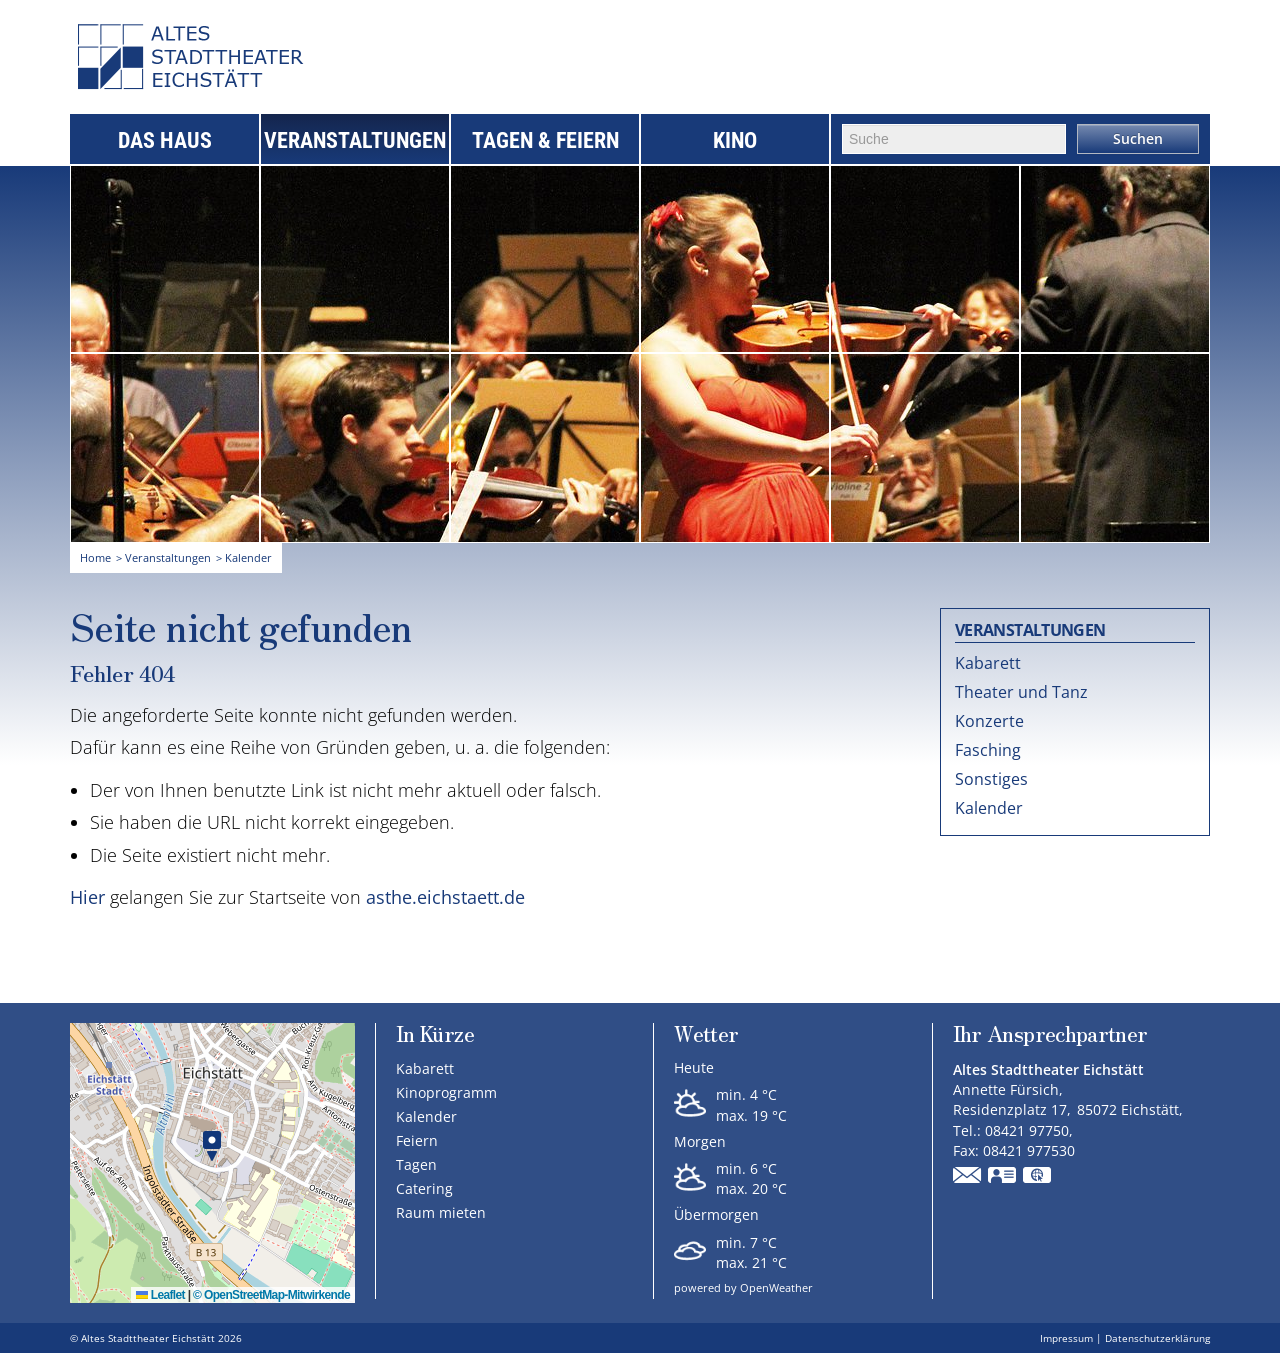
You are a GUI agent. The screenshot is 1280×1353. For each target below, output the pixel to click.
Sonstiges (991, 779)
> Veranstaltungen (163, 557)
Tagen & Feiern (545, 140)
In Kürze (435, 1033)
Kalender (989, 808)
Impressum (1066, 1338)
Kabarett (988, 663)
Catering (424, 1188)
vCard (1003, 1177)
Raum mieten (441, 1212)
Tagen (416, 1164)
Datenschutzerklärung (1157, 1338)
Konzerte (989, 721)
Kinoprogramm (446, 1092)
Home (95, 557)
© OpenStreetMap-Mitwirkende (271, 1295)
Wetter (706, 1035)
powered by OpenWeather (743, 1287)
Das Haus (165, 140)
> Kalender (244, 557)
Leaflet (160, 1295)
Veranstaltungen (355, 140)
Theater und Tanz (1021, 692)
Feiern (417, 1140)
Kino (735, 140)
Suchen (1138, 138)
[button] (212, 1146)
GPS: (1038, 1177)
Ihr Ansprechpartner (1050, 1035)
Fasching (988, 750)
